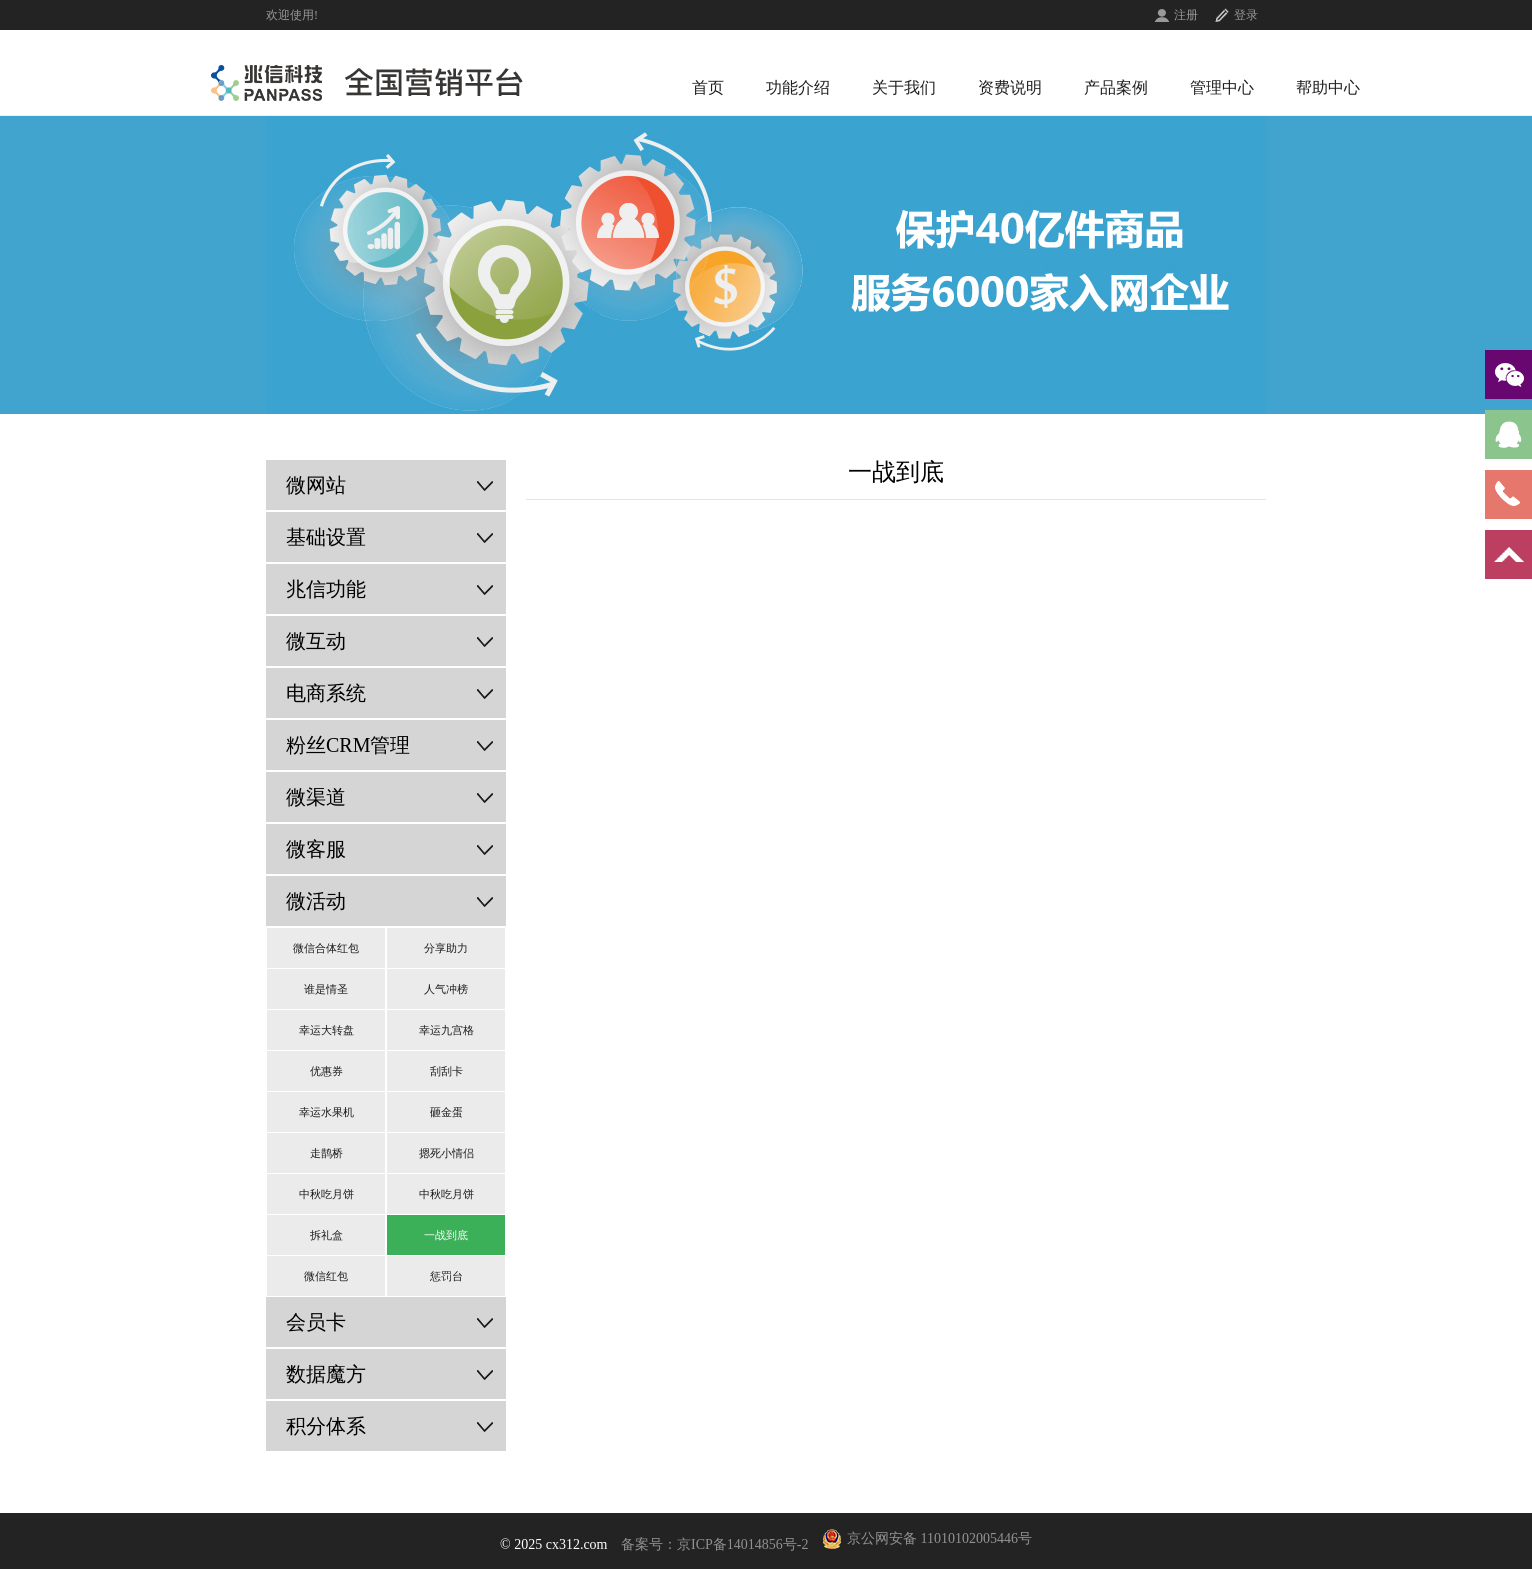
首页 (708, 87)
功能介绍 (798, 87)
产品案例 (1116, 87)
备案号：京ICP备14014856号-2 (714, 1544)
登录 (1246, 15)
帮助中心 (1328, 87)
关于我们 (904, 87)
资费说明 (1010, 87)
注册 (1186, 15)
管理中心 (1222, 87)
